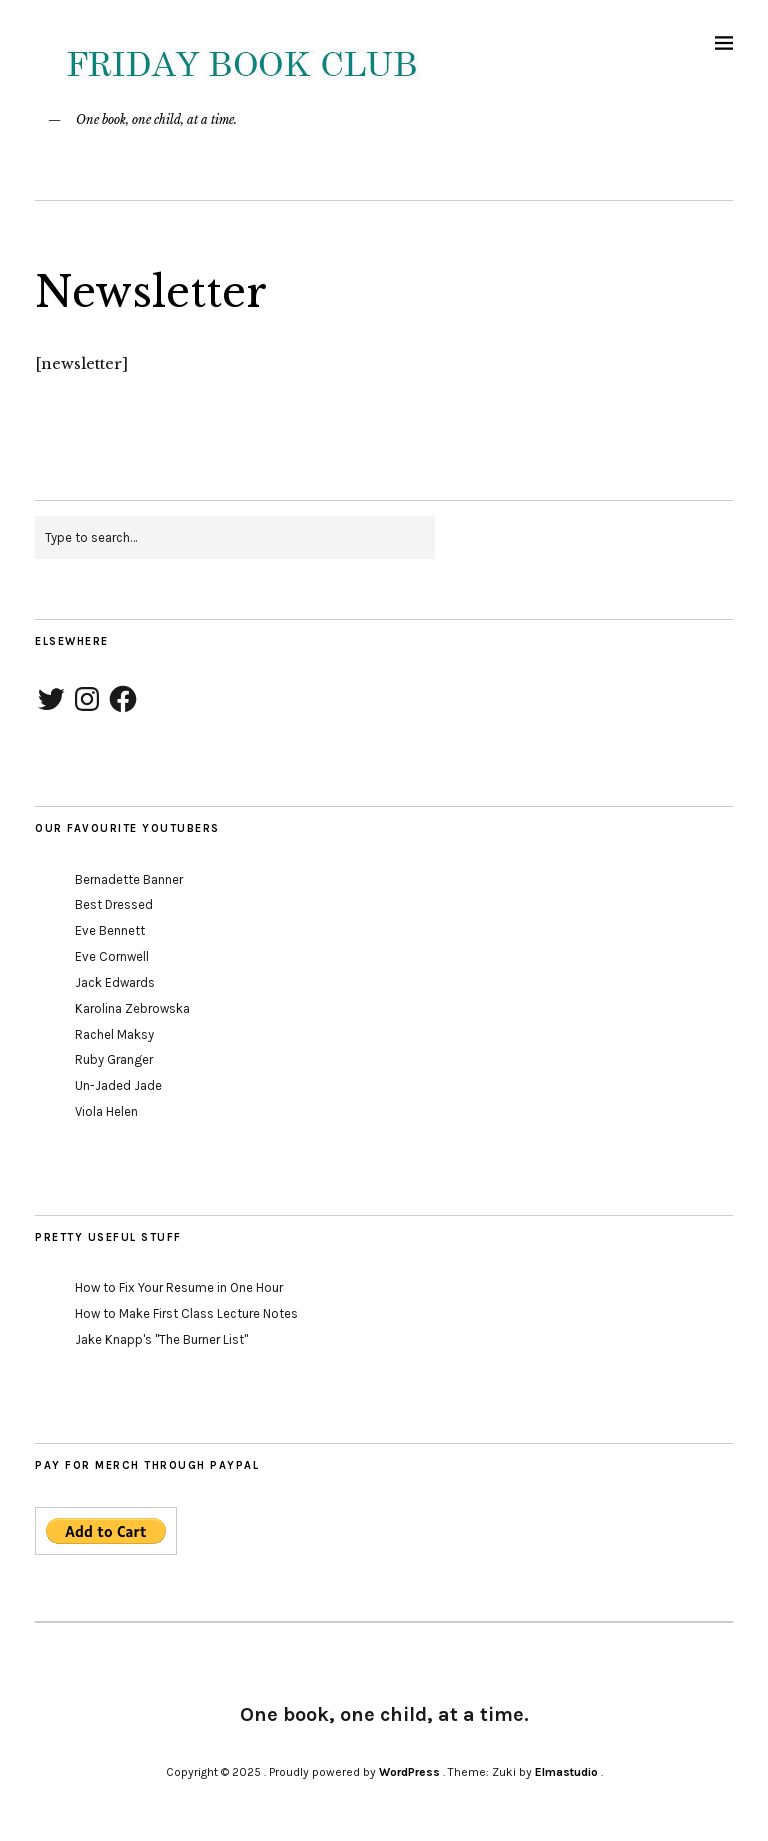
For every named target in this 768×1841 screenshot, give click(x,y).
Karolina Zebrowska (132, 1008)
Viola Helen (106, 1111)
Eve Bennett (110, 930)
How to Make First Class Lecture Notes (186, 1313)
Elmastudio (566, 1772)
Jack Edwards (115, 982)
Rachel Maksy (114, 1034)
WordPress (409, 1772)
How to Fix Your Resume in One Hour (179, 1287)
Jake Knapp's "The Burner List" (161, 1339)
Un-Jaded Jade (118, 1085)
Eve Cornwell (112, 956)
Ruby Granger (114, 1059)
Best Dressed (114, 904)
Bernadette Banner (129, 879)
